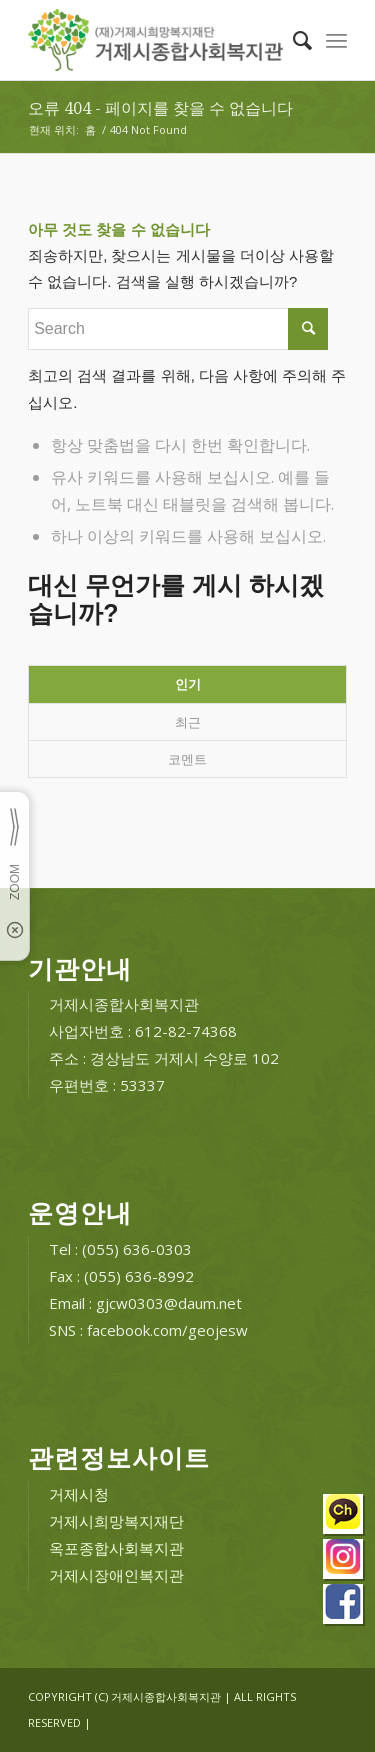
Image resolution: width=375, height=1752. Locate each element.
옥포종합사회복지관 (116, 1548)
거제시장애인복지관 (116, 1575)
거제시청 (79, 1494)
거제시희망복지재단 (116, 1521)
